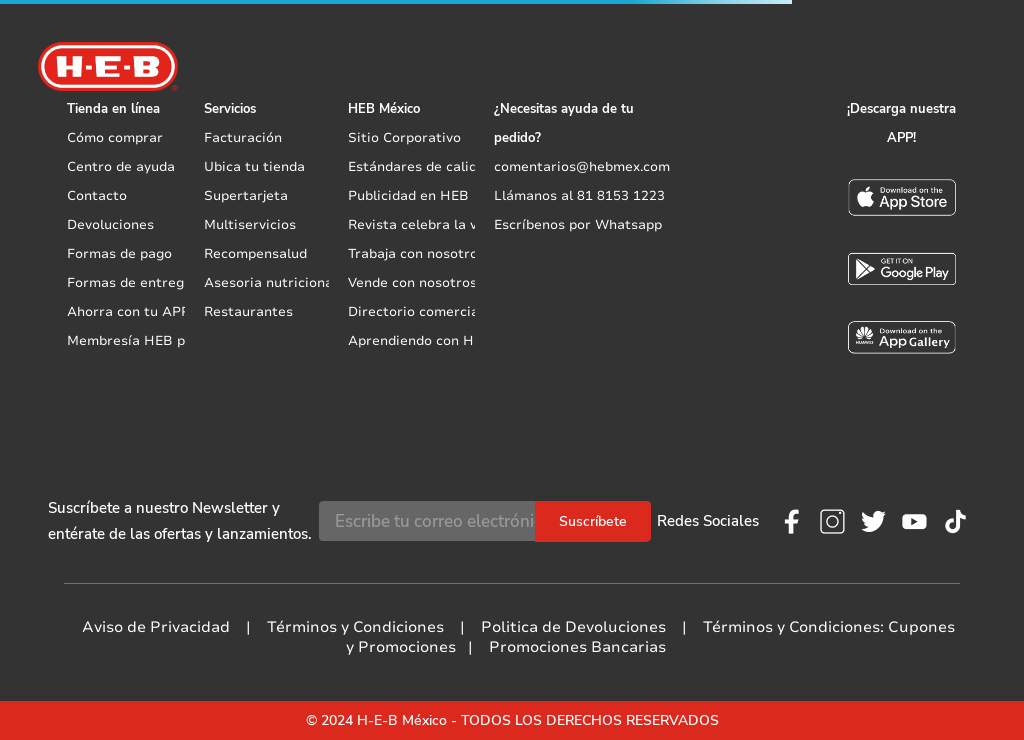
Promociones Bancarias (577, 647)
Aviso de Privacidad (156, 627)
